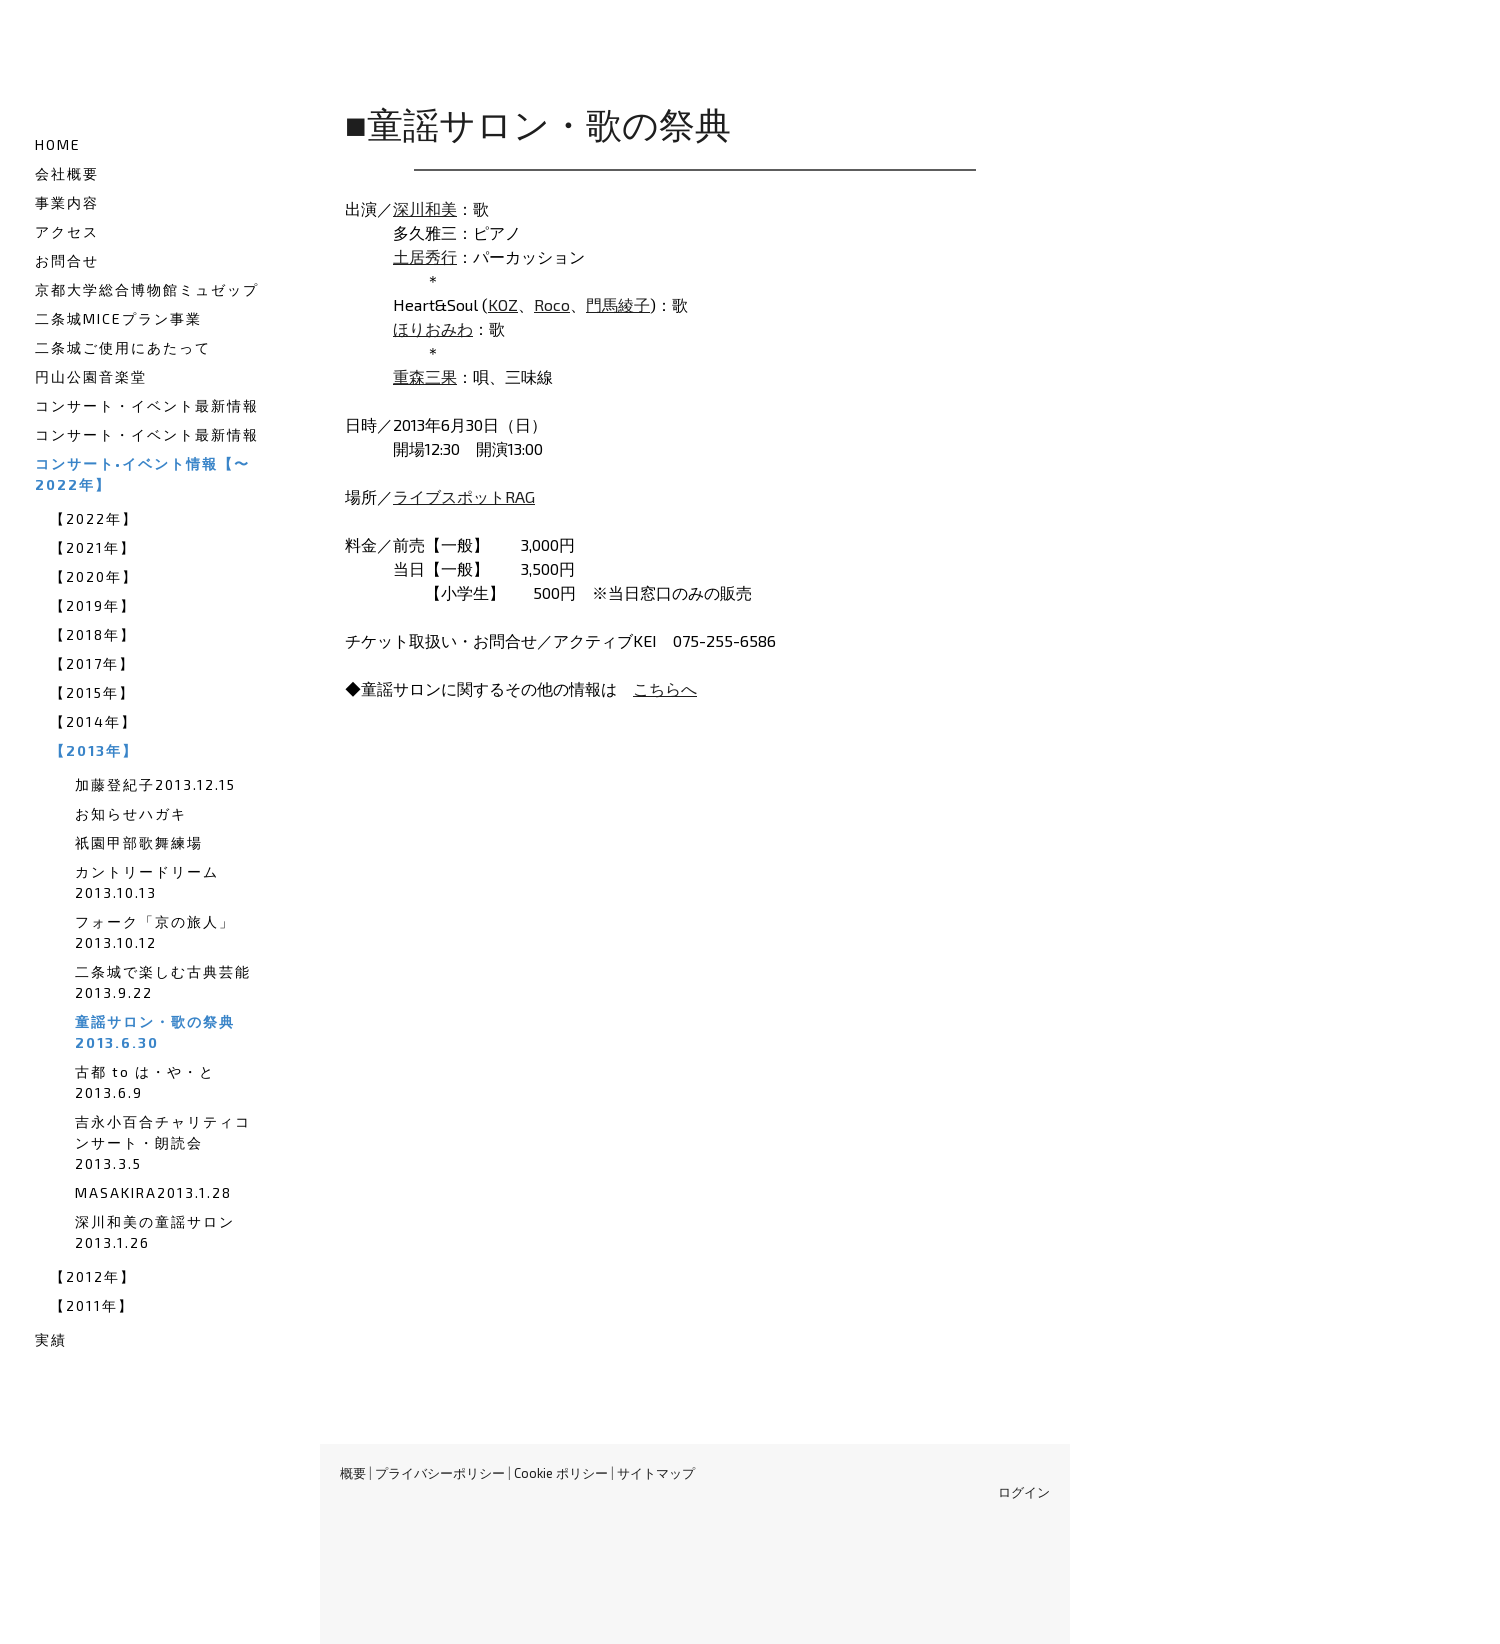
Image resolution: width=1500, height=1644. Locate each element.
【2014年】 (93, 721)
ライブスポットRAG (464, 496)
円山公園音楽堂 (91, 376)
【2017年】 (92, 663)
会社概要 (67, 173)
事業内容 (67, 202)
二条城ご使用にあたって (123, 347)
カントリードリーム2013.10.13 (147, 882)
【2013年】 (94, 750)
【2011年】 (92, 1305)
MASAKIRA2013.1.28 (153, 1192)
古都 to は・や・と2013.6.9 (145, 1082)
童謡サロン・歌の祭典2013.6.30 (155, 1032)
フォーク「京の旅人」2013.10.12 (155, 932)
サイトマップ (656, 1473)
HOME (58, 144)
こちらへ (665, 688)
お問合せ (67, 260)
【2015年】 (92, 692)
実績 (51, 1339)
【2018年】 (93, 634)
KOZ (503, 304)
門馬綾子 (618, 304)
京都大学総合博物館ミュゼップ (147, 289)
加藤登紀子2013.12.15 (155, 784)
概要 (353, 1473)
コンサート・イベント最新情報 (147, 405)
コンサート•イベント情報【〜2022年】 (142, 474)
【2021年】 (93, 547)
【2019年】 (93, 605)
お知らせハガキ (131, 813)
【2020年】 (94, 576)
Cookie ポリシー (561, 1473)
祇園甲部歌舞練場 (139, 842)
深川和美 (425, 208)
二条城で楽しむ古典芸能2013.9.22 (163, 982)
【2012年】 (93, 1276)
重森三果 (425, 376)
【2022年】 (94, 518)
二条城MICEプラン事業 (118, 318)
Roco (552, 304)
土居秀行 (425, 256)
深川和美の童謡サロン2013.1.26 (155, 1232)
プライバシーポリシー (440, 1473)
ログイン (1024, 1492)
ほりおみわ (433, 328)
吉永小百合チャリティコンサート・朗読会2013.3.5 (163, 1142)
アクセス (67, 231)
